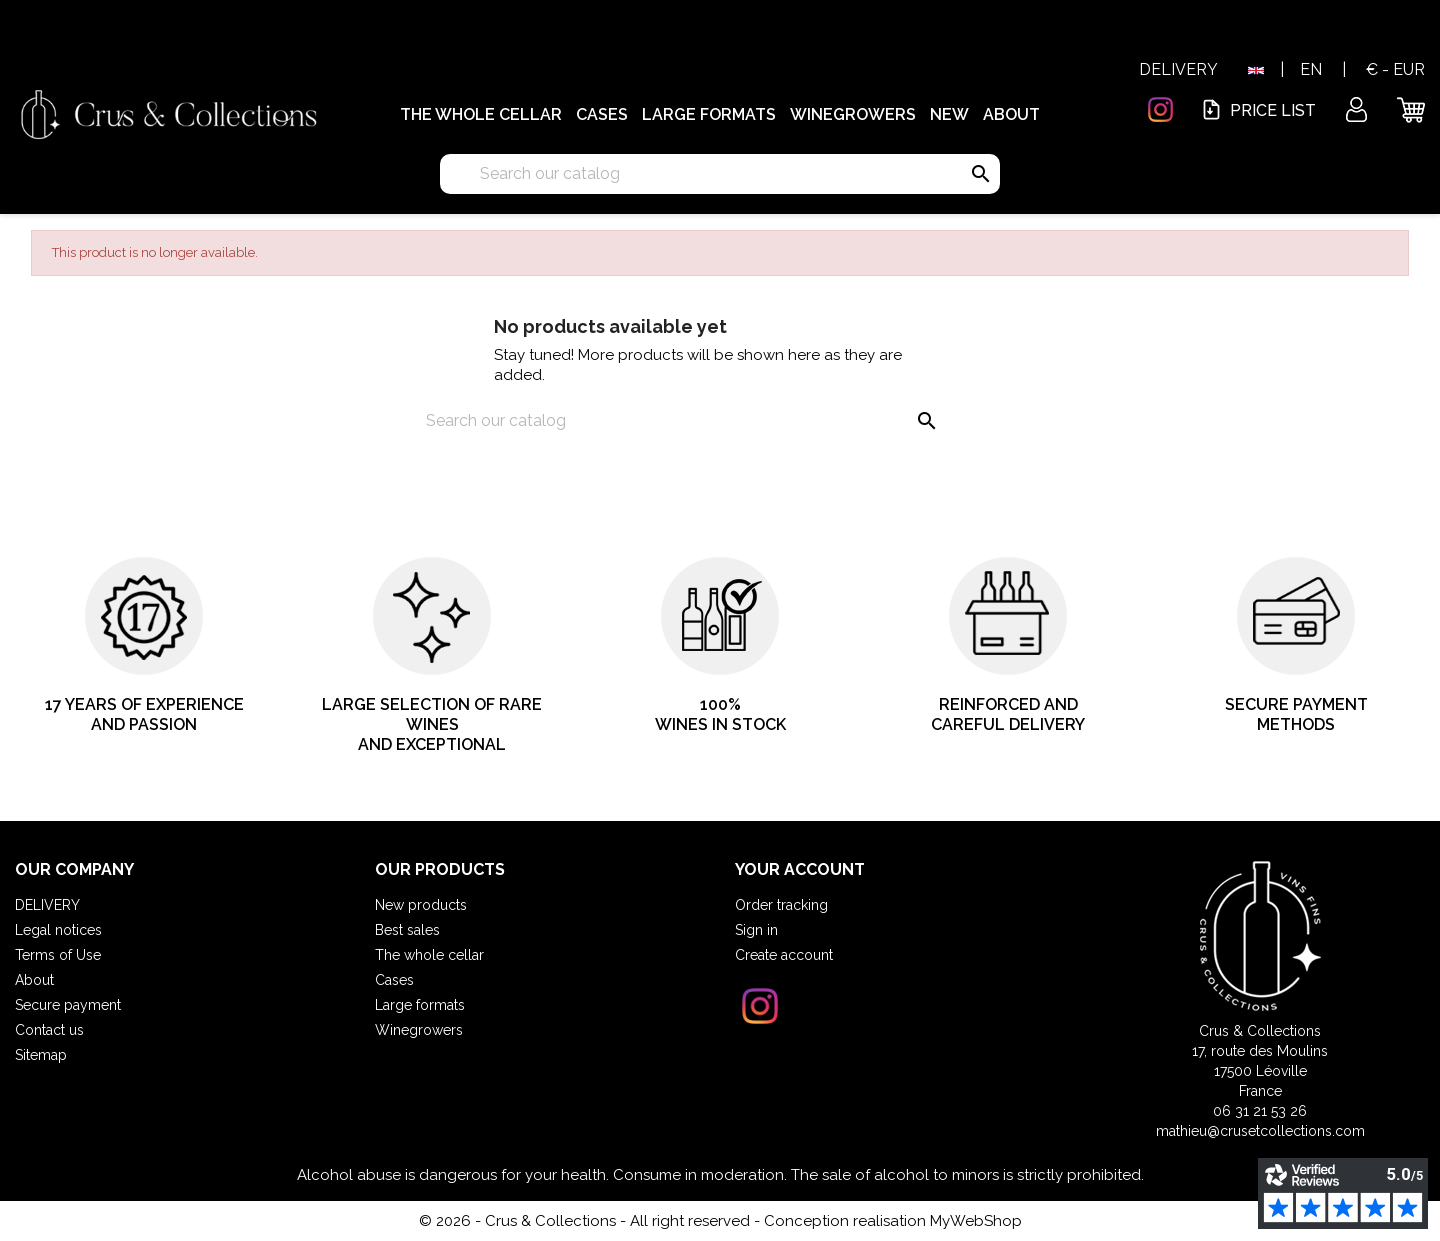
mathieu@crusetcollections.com (1260, 1131)
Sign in (756, 930)
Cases (602, 114)
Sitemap (41, 1055)
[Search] (720, 174)
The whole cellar (481, 114)
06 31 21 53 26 (1260, 1111)
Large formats (709, 114)
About (1011, 114)
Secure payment (68, 1005)
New (949, 114)
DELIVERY (1178, 69)
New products (421, 905)
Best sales (407, 930)
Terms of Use (58, 955)
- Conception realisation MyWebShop (888, 1221)
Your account (800, 869)
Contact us (49, 1030)
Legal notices (58, 930)
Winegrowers (853, 114)
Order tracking (781, 905)
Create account (784, 955)
